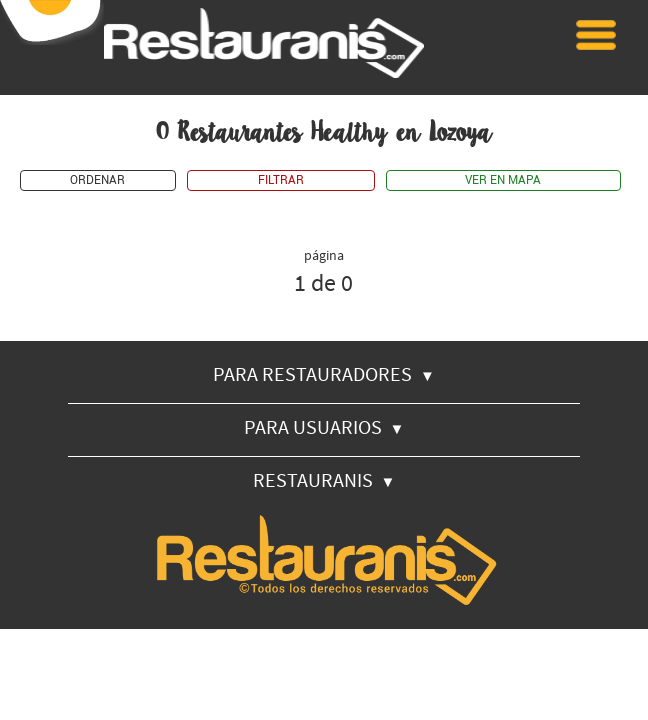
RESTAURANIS (324, 479)
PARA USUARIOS (324, 426)
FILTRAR (281, 180)
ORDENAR (97, 180)
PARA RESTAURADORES (324, 373)
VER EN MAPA (503, 180)
